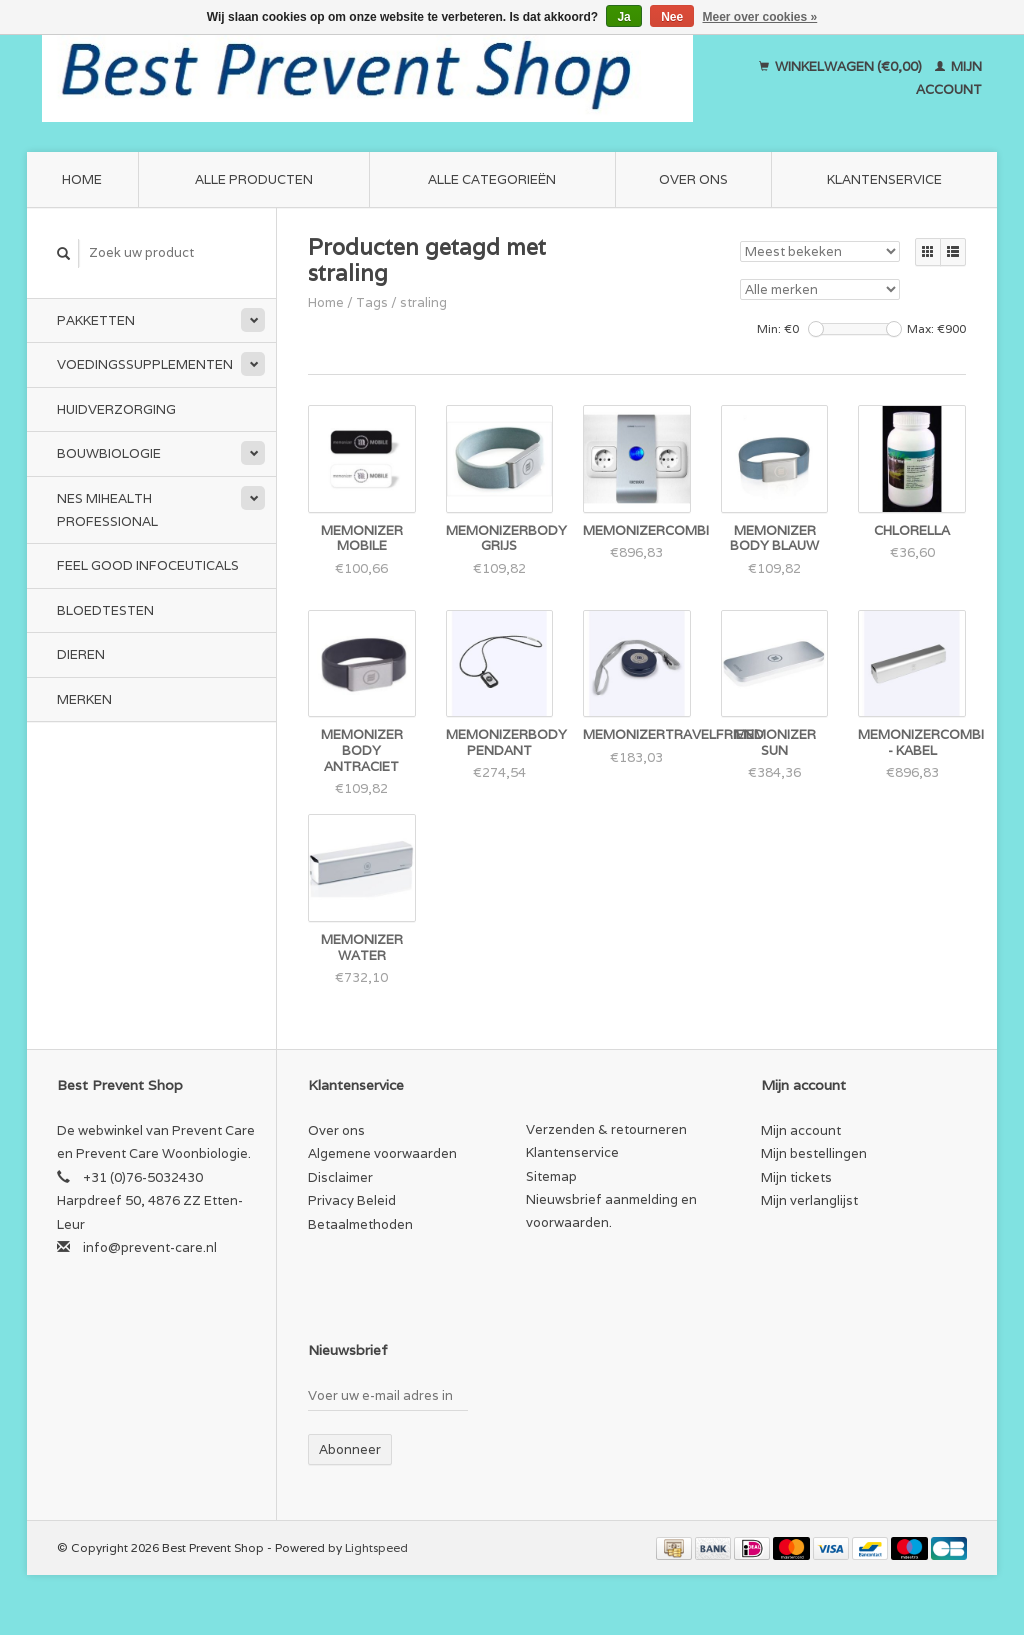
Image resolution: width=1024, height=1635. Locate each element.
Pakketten (96, 320)
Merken (84, 699)
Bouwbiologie (109, 453)
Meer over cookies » (760, 17)
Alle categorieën (492, 179)
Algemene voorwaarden (382, 1153)
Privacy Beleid (352, 1200)
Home (82, 179)
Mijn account (801, 1130)
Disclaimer (340, 1177)
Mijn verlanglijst (809, 1200)
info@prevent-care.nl (150, 1247)
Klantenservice (884, 179)
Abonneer (350, 1449)
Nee (672, 17)
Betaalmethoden (360, 1224)
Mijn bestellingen (814, 1153)
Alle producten (254, 179)
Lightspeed (376, 1547)
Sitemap (551, 1176)
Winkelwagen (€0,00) (842, 66)
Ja (623, 17)
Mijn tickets (796, 1177)
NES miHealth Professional (107, 510)
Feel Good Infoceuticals (148, 565)
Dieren (81, 654)
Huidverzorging (116, 409)
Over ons (693, 179)
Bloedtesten (105, 610)
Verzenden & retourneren (606, 1129)
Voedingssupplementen (145, 364)
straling (423, 302)
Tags (372, 302)
